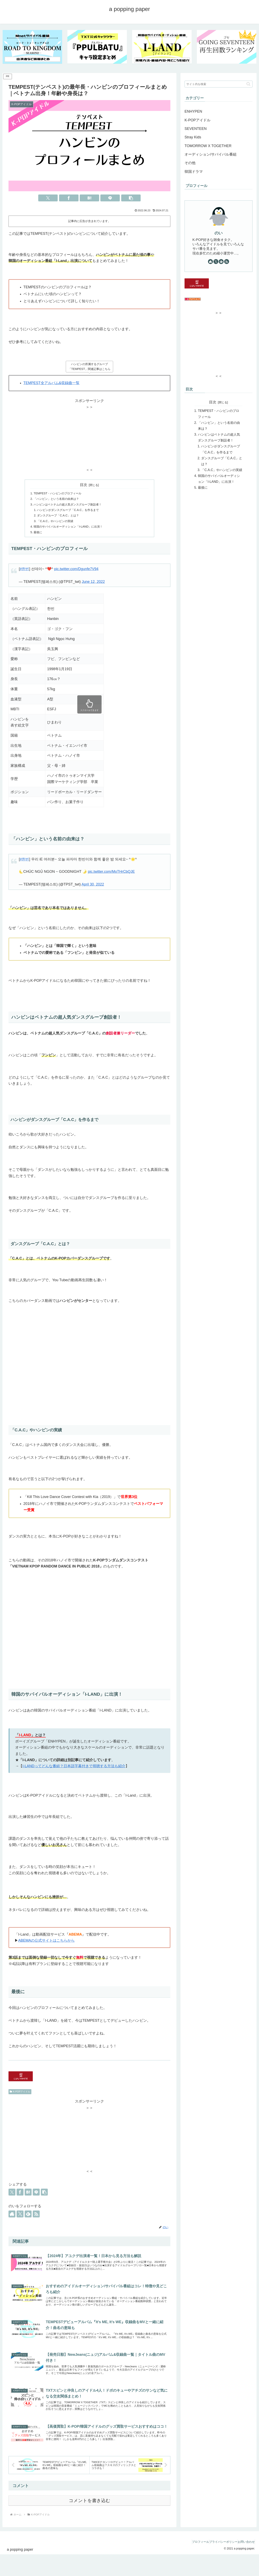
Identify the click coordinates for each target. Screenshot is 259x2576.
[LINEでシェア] (110, 199)
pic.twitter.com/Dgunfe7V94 (76, 576)
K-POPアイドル (20, 2098)
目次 (83, 486)
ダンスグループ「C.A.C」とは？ (62, 520)
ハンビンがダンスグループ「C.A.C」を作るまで (73, 513)
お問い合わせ (244, 2563)
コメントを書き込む (89, 2522)
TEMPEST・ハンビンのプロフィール (61, 495)
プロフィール (190, 2563)
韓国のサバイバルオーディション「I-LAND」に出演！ (73, 532)
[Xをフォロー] (20, 2220)
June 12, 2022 (93, 589)
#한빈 (24, 576)
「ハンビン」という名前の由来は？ (60, 501)
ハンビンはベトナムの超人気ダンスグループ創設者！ (73, 507)
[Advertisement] (89, 439)
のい (218, 234)
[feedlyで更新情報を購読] (28, 2220)
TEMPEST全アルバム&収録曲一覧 (51, 384)
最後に (39, 538)
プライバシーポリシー (217, 2563)
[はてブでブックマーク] (89, 199)
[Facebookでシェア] (69, 199)
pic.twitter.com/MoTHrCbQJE (111, 879)
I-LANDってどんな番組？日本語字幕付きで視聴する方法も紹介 (73, 1773)
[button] (131, 199)
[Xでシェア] (48, 199)
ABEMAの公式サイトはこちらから (46, 1947)
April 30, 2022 (93, 891)
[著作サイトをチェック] (11, 2220)
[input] (219, 85)
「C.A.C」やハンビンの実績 (58, 526)
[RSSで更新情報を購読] (36, 2220)
